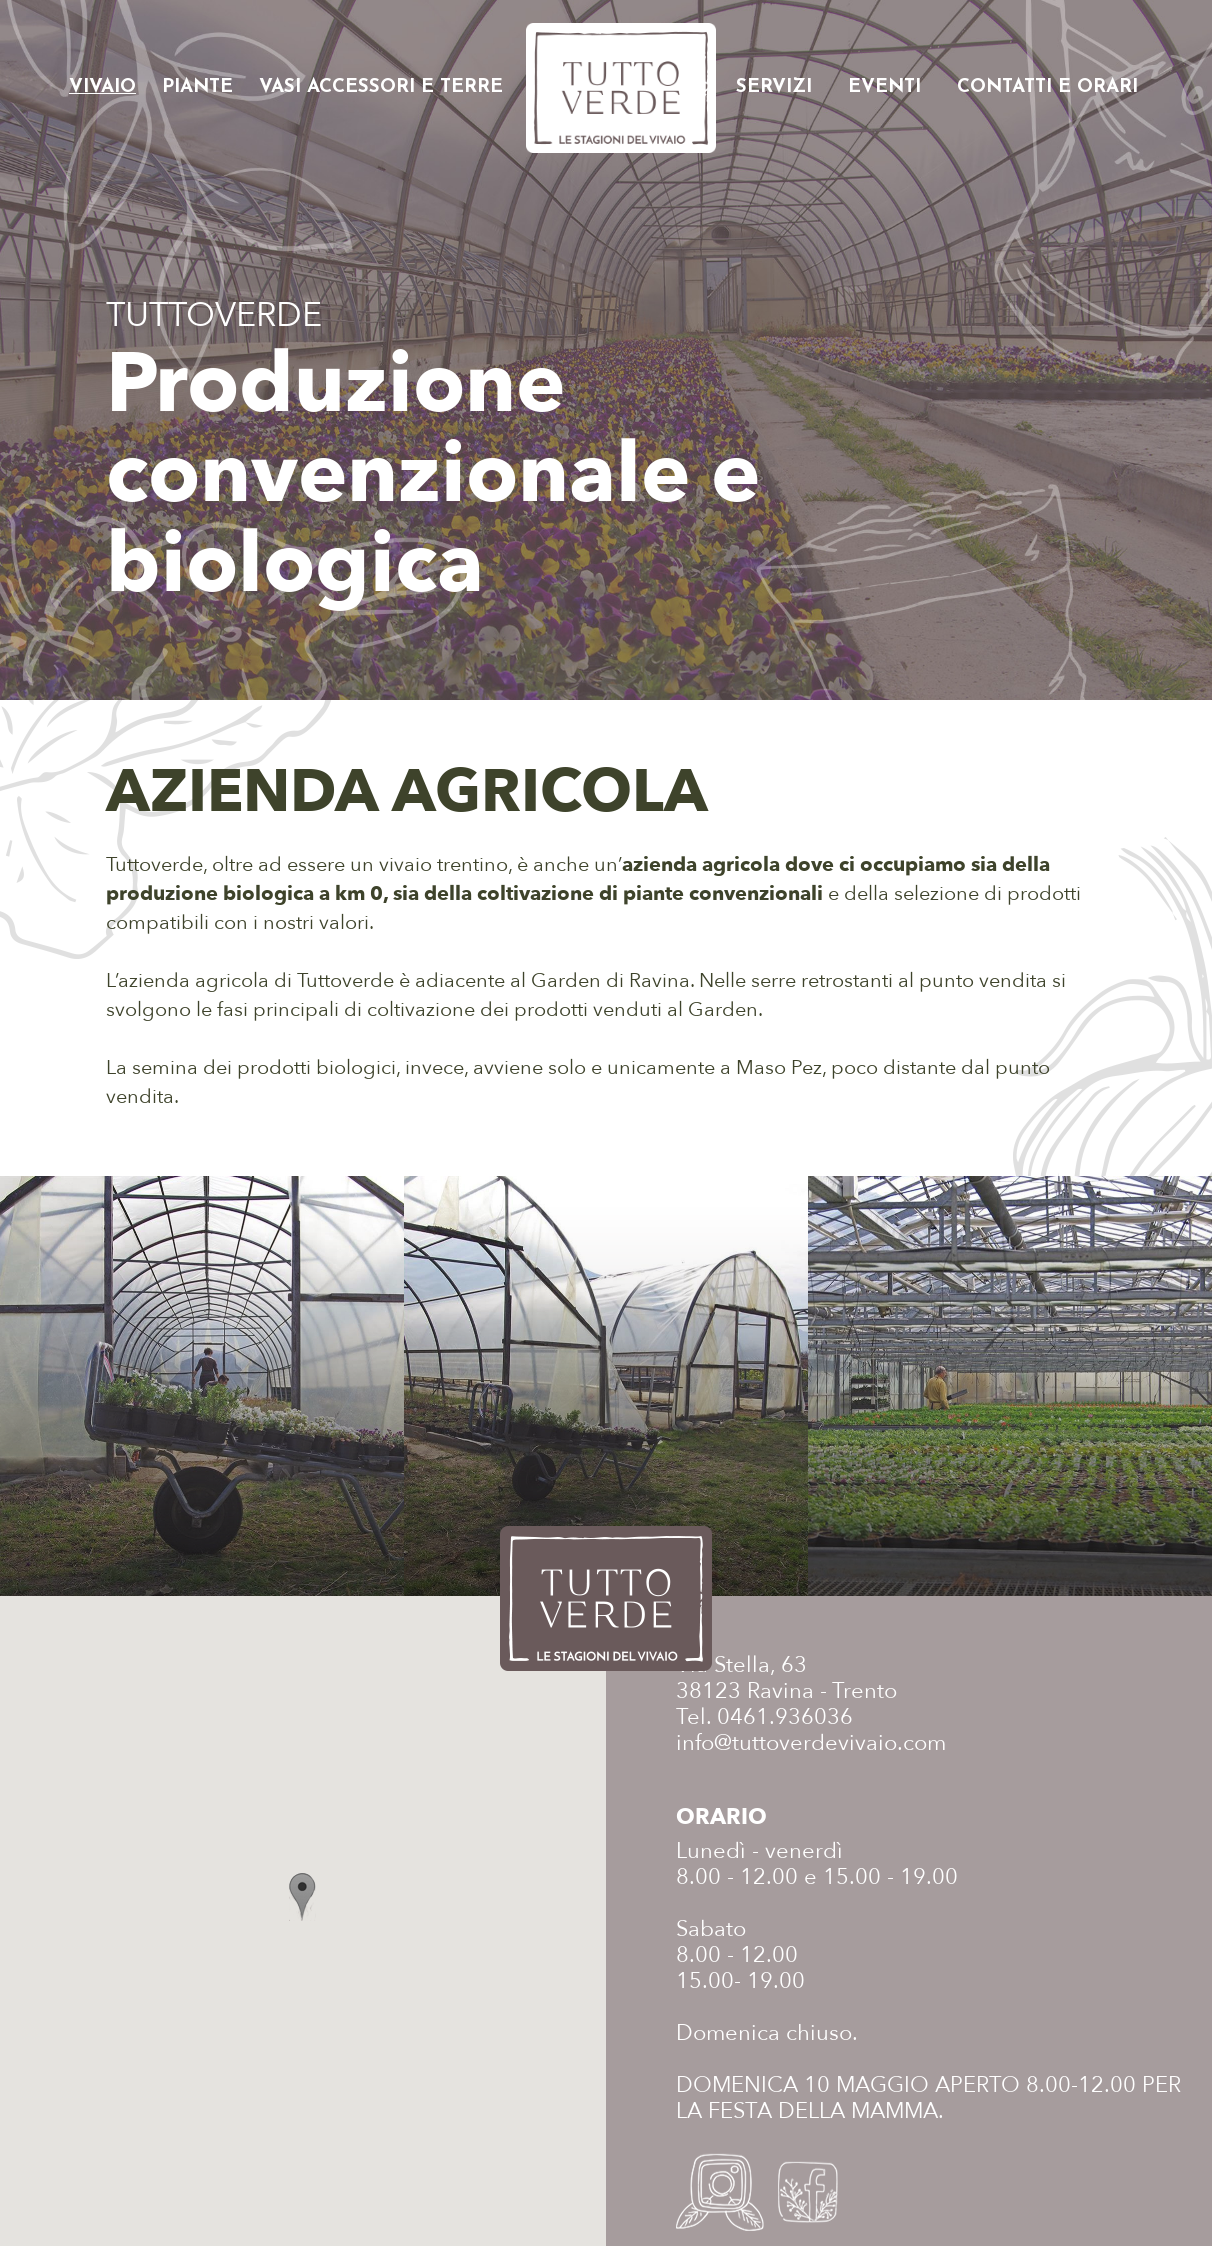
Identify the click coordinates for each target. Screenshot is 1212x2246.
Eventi (884, 87)
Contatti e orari (1047, 87)
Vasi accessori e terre (381, 87)
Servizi (774, 87)
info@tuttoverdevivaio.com (811, 1743)
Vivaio (102, 87)
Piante (197, 87)
